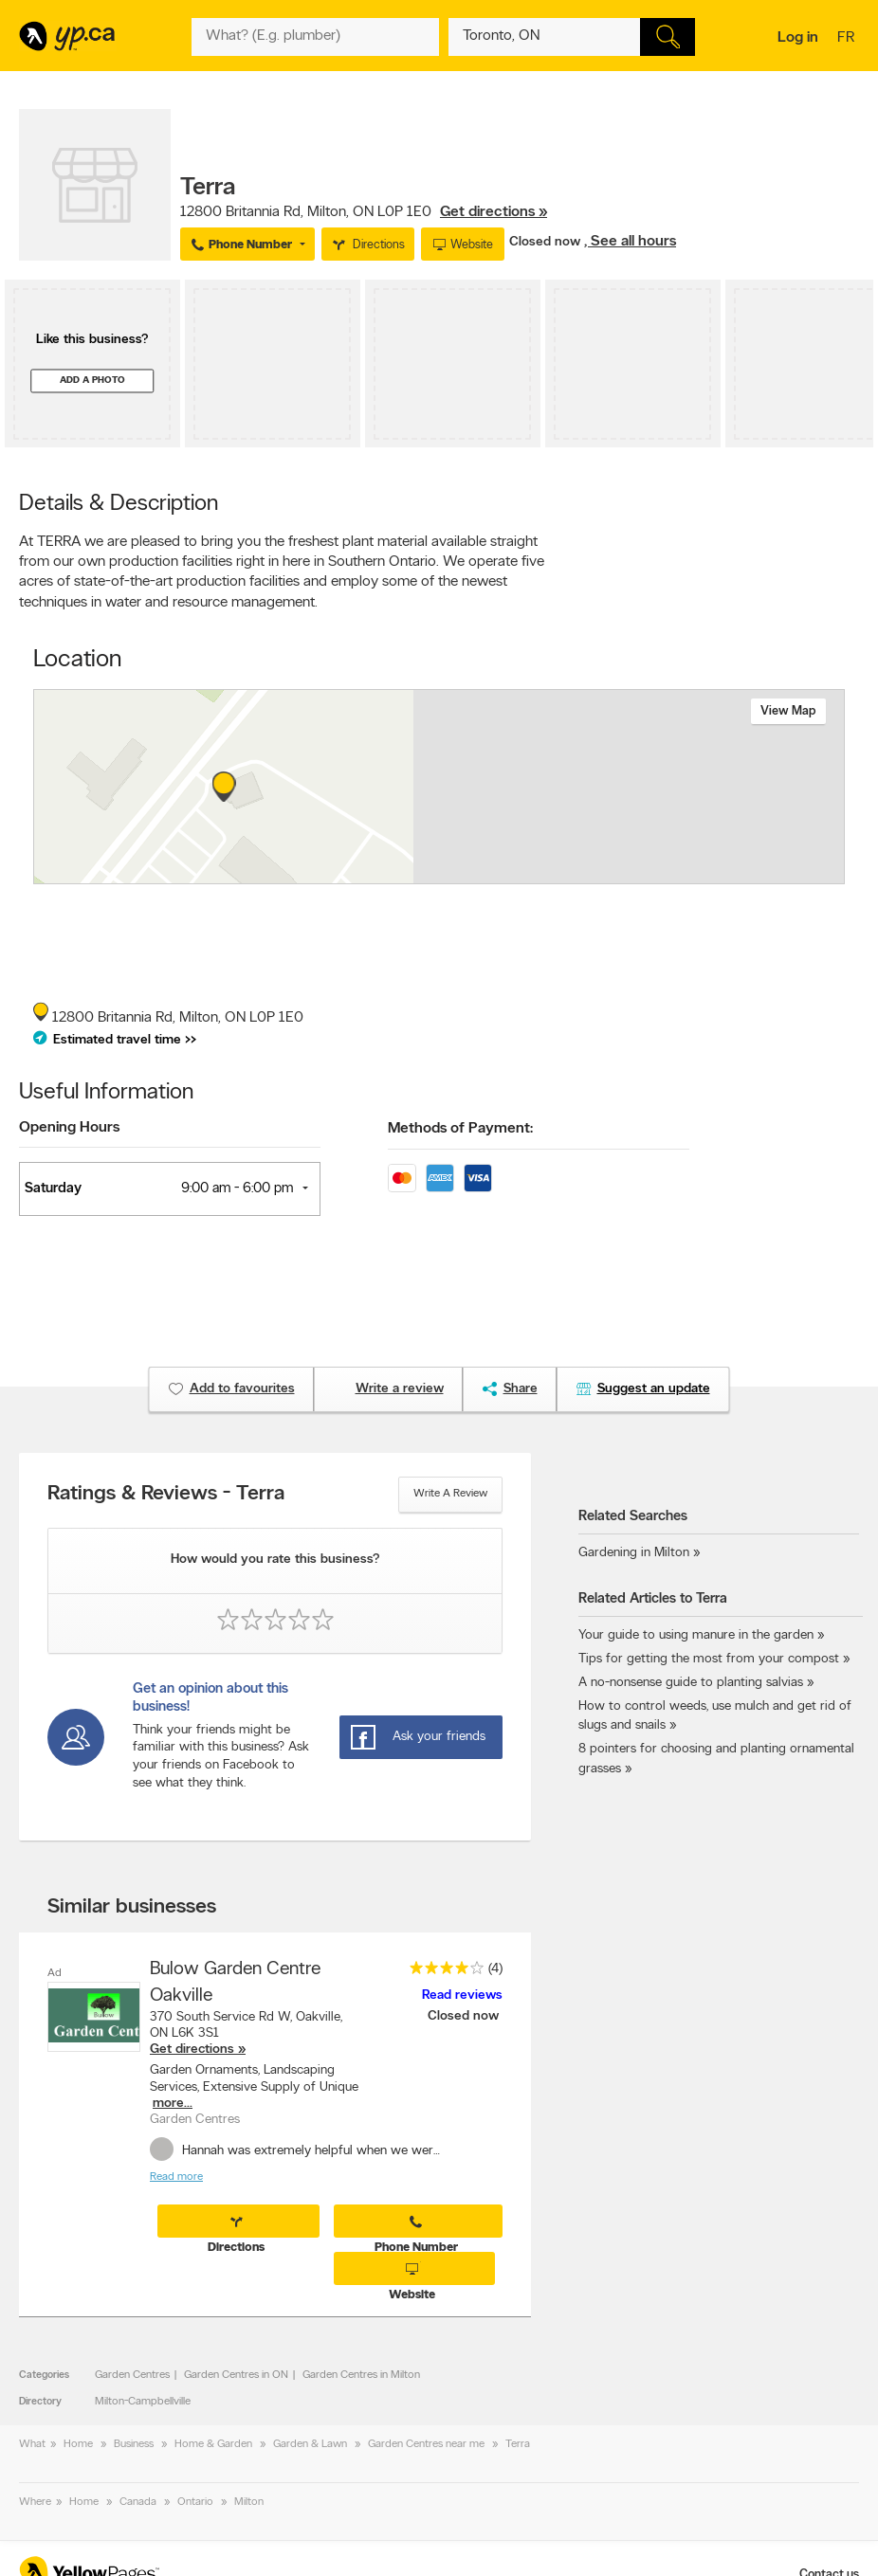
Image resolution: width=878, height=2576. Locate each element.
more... (172, 2103)
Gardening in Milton (633, 1553)
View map (788, 711)
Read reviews (462, 1995)
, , (363, 212)
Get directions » (493, 212)
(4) (495, 1969)
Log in (797, 37)
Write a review (450, 1493)
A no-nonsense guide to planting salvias (690, 1683)
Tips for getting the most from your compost (708, 1659)
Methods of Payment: (460, 1128)
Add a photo (92, 380)
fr (848, 38)
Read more (176, 2177)
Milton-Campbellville (143, 2401)
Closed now (546, 242)
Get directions (192, 2049)
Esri (532, 873)
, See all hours (630, 241)
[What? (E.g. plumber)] (315, 37)
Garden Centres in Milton (361, 2375)
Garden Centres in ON (236, 2375)
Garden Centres (132, 2375)
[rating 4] (442, 1972)
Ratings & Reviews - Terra (165, 1494)
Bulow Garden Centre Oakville (235, 1982)
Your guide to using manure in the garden (696, 1635)
